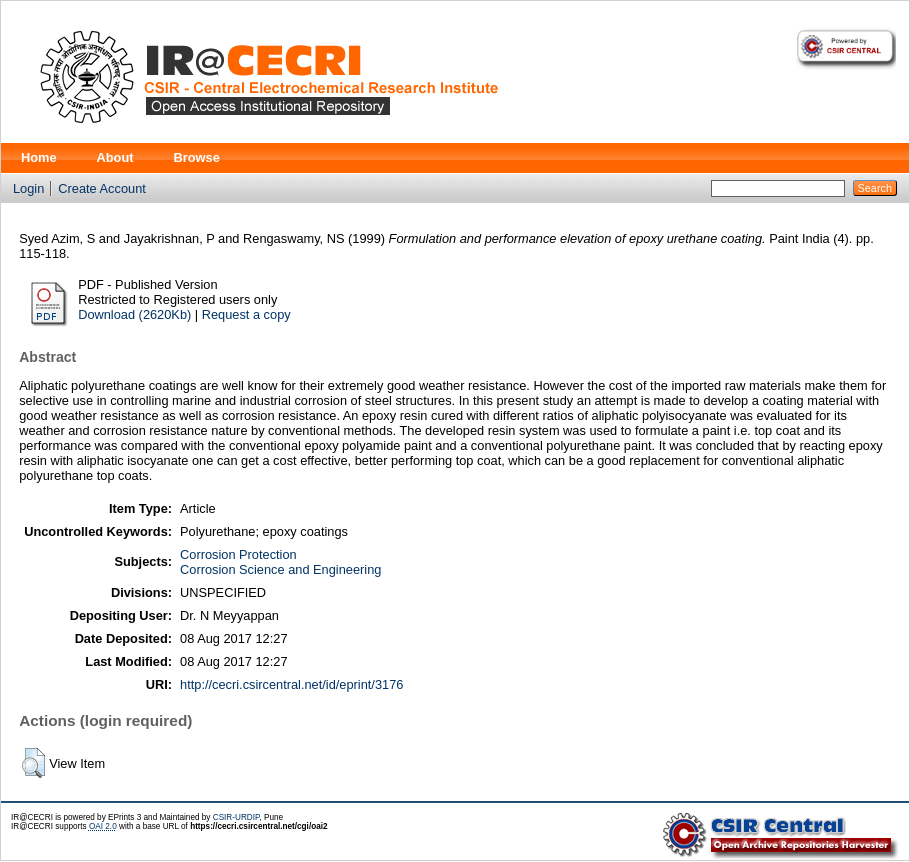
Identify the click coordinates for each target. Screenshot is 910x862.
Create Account (102, 188)
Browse (197, 157)
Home (39, 157)
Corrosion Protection (238, 554)
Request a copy (246, 314)
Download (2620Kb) (134, 314)
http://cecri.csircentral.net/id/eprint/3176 (291, 684)
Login (28, 188)
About (115, 157)
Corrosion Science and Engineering (280, 569)
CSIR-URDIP (236, 817)
